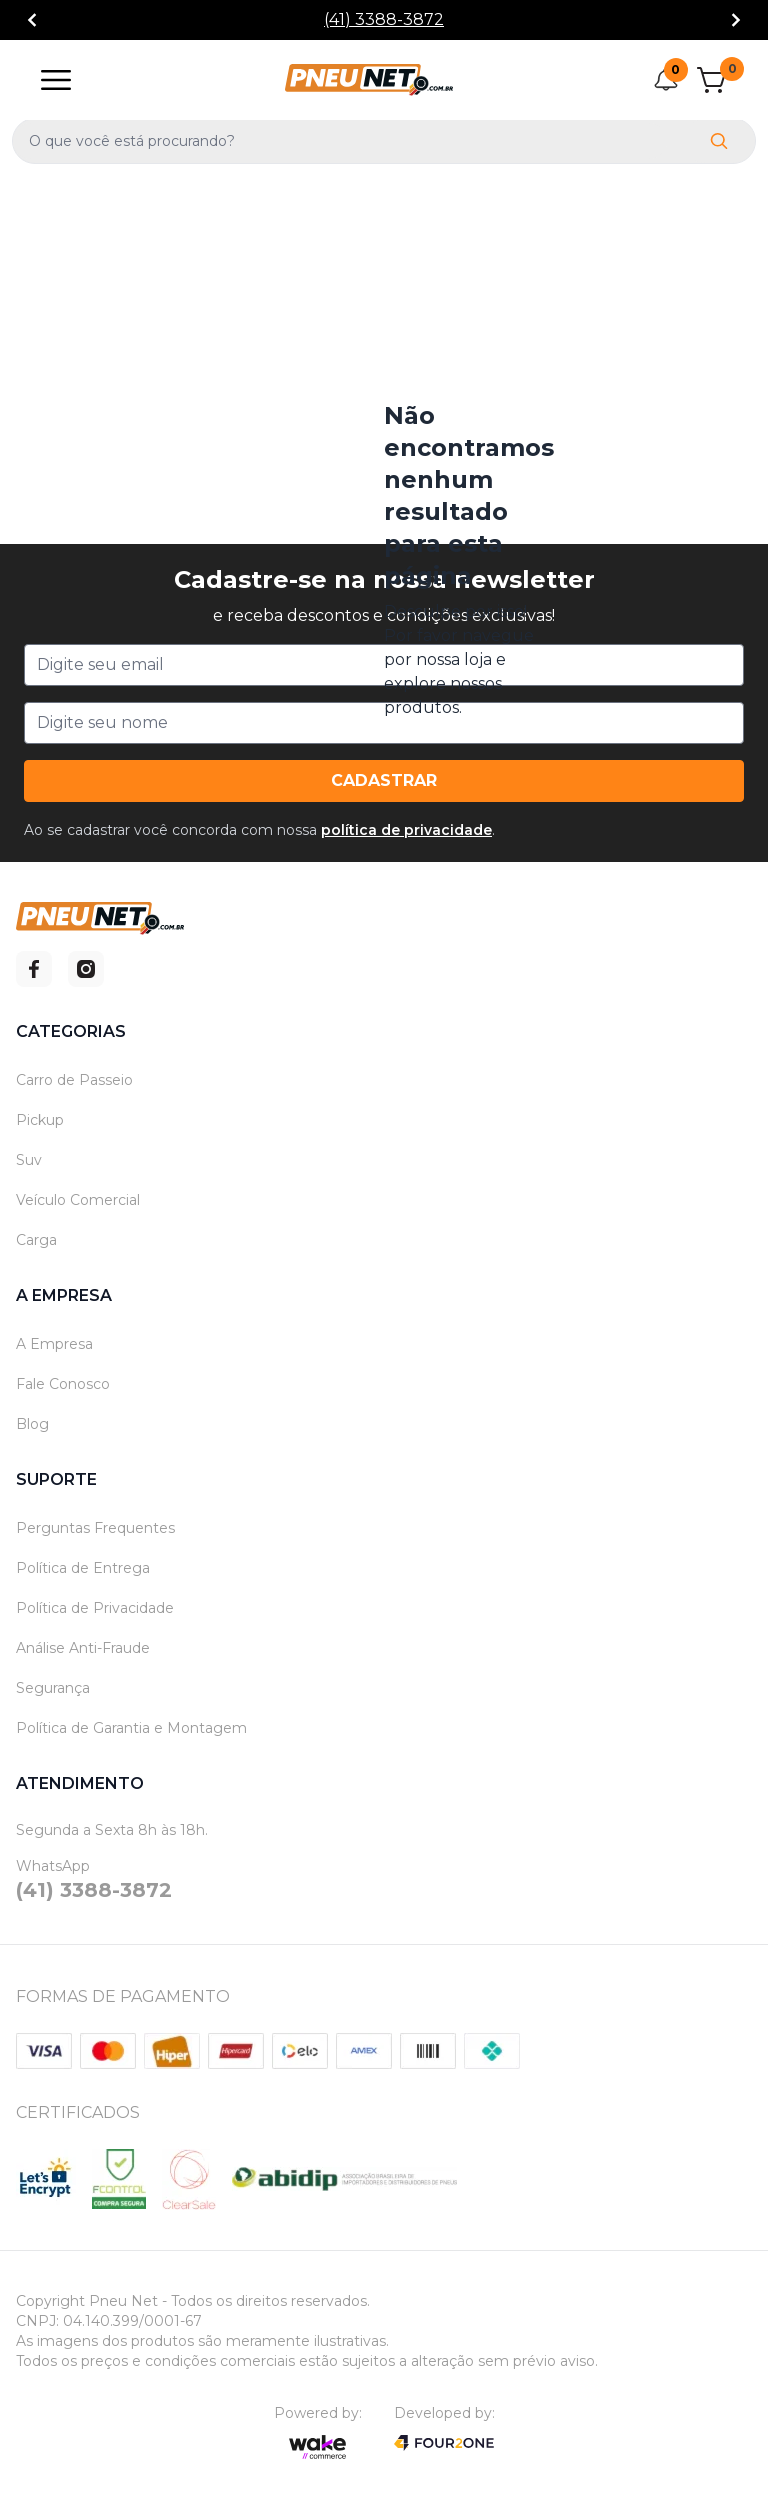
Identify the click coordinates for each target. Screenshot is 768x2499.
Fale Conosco (63, 1384)
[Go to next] (736, 20)
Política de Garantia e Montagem (131, 1728)
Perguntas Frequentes (95, 1528)
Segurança (53, 1688)
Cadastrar (384, 780)
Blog (32, 1424)
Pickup (40, 1120)
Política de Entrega (83, 1568)
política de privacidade (406, 830)
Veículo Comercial (78, 1200)
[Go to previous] (32, 20)
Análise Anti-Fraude (83, 1648)
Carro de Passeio (74, 1080)
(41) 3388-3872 (384, 19)
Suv (29, 1160)
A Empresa (54, 1344)
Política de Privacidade (95, 1608)
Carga (36, 1240)
